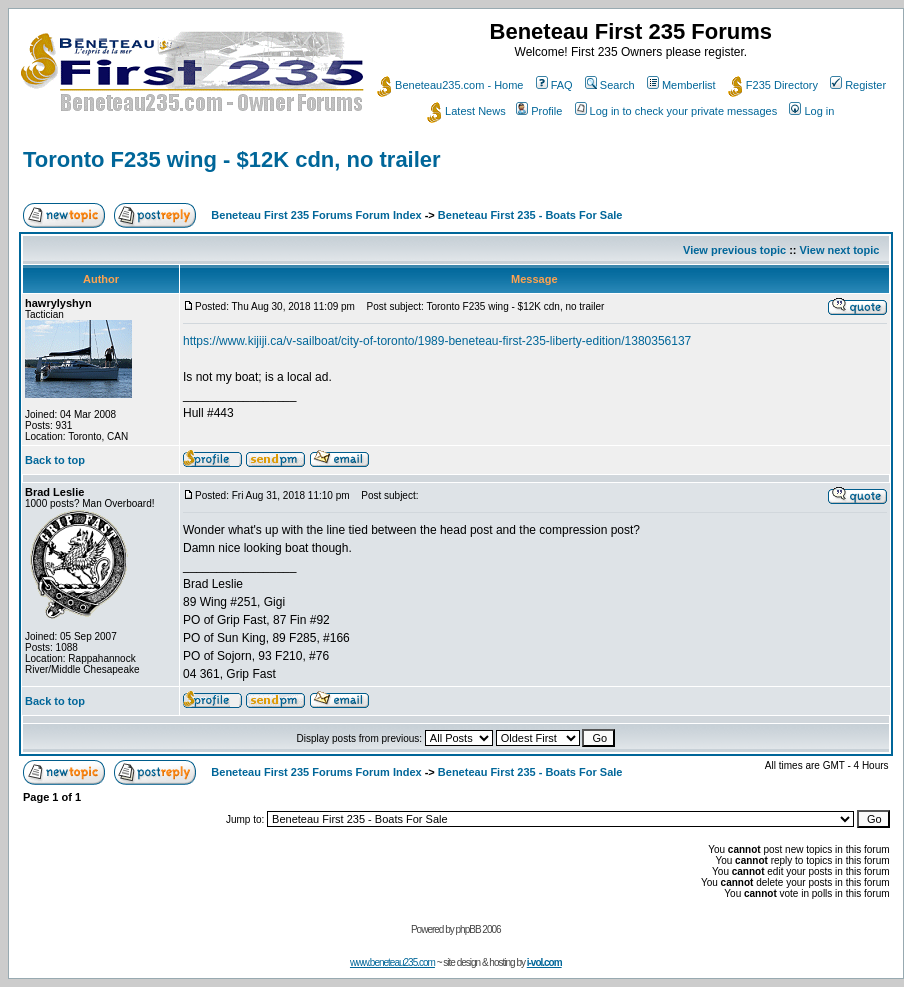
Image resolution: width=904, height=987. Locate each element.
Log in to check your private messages (676, 111)
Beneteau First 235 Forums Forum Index (316, 215)
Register (858, 85)
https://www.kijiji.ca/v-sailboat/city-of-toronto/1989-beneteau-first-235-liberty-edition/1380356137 (437, 341)
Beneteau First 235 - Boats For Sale (530, 215)
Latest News (466, 111)
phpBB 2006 (478, 929)
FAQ (554, 85)
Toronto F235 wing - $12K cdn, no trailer (232, 159)
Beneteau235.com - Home (450, 85)
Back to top (55, 460)
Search (610, 85)
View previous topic (734, 250)
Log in (811, 111)
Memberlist (681, 85)
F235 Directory (773, 85)
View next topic (840, 250)
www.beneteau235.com (392, 962)
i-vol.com (544, 962)
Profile (539, 111)
